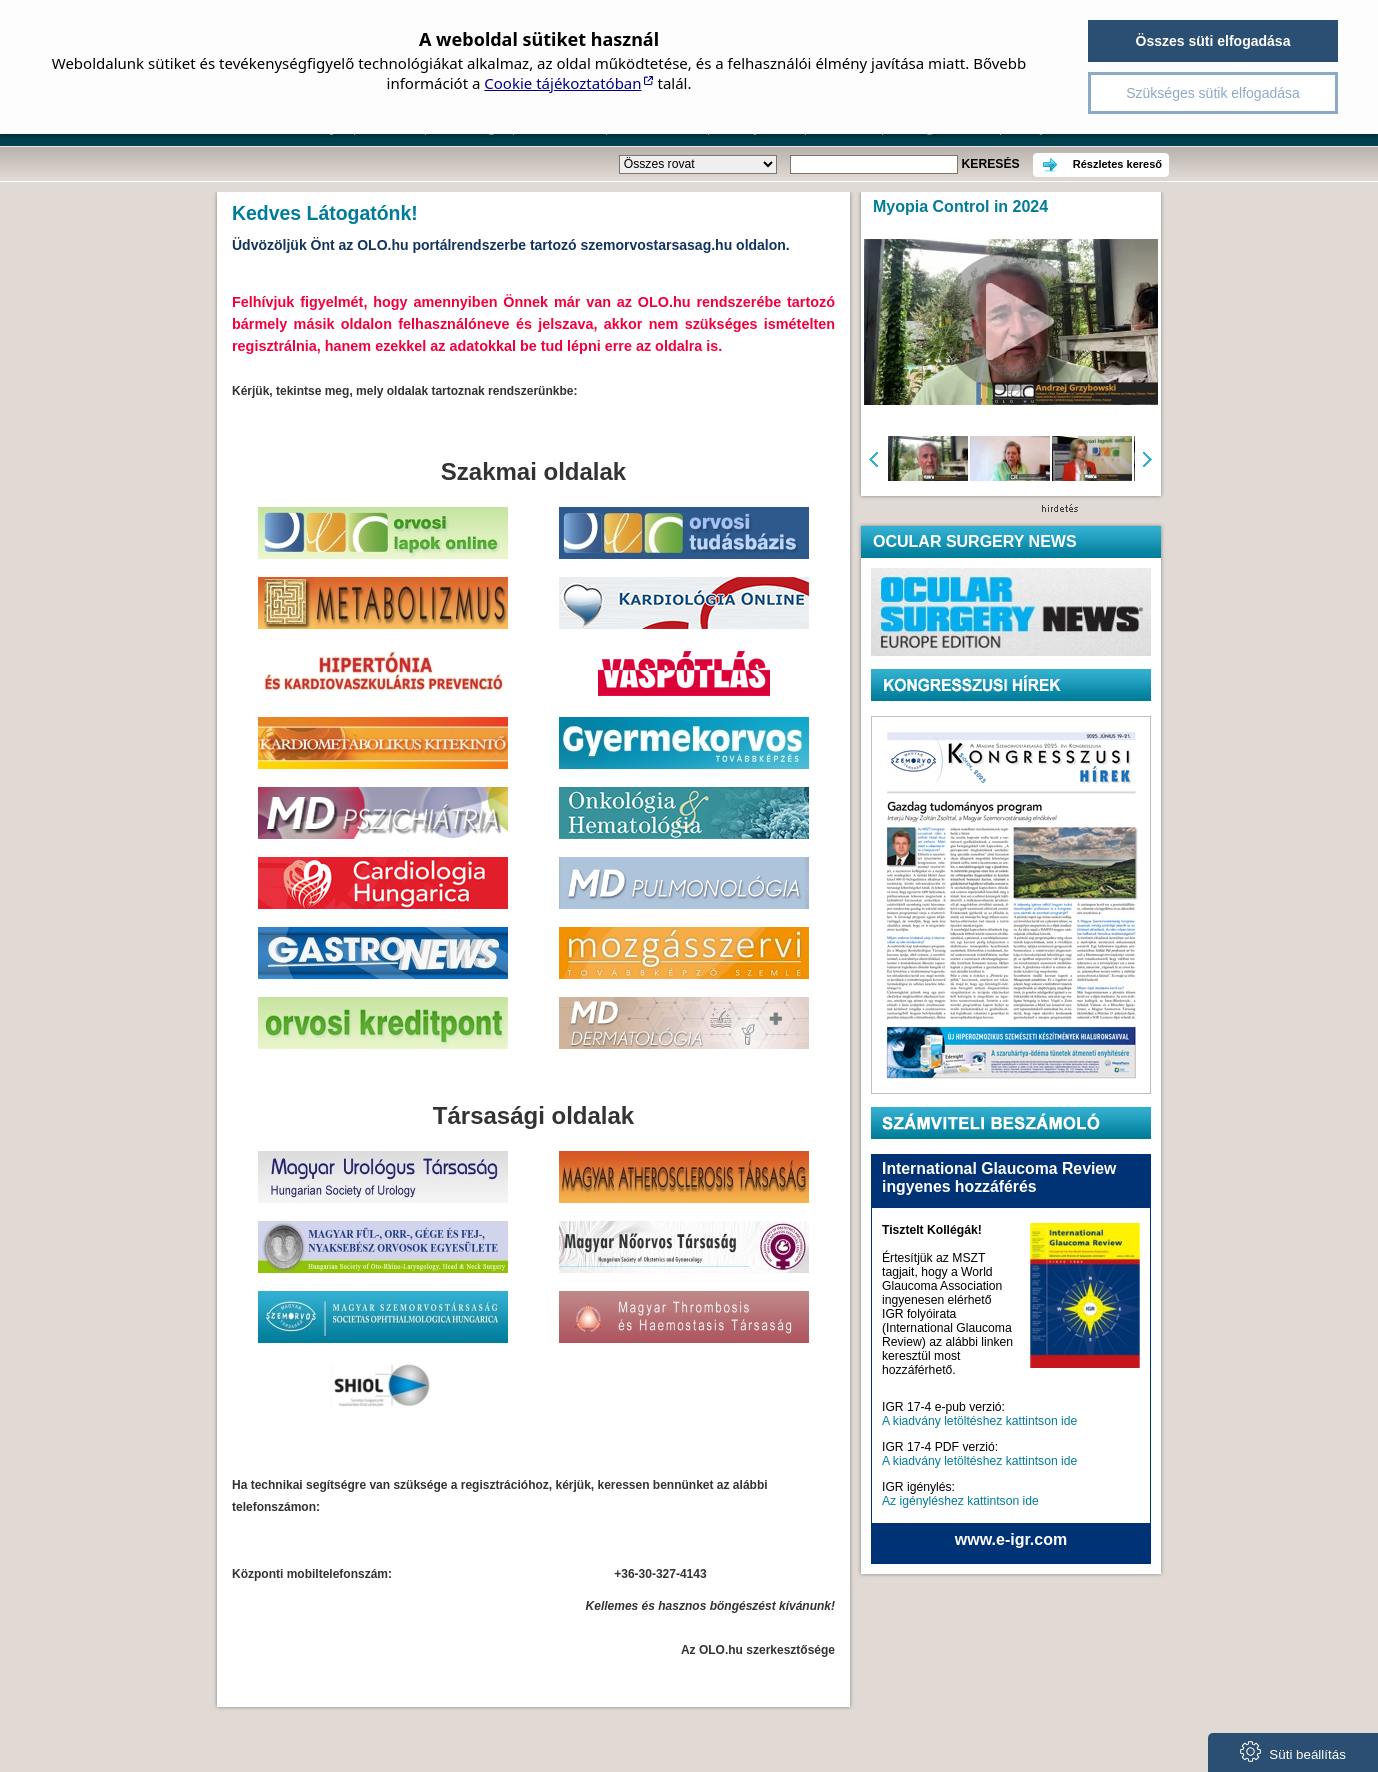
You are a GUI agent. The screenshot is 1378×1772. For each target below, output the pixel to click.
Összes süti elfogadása (1213, 41)
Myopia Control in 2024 (960, 206)
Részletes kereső (1117, 164)
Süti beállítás (1293, 1751)
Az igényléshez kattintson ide (960, 1501)
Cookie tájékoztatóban (562, 83)
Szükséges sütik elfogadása (1213, 93)
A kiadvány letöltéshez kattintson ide (979, 1421)
